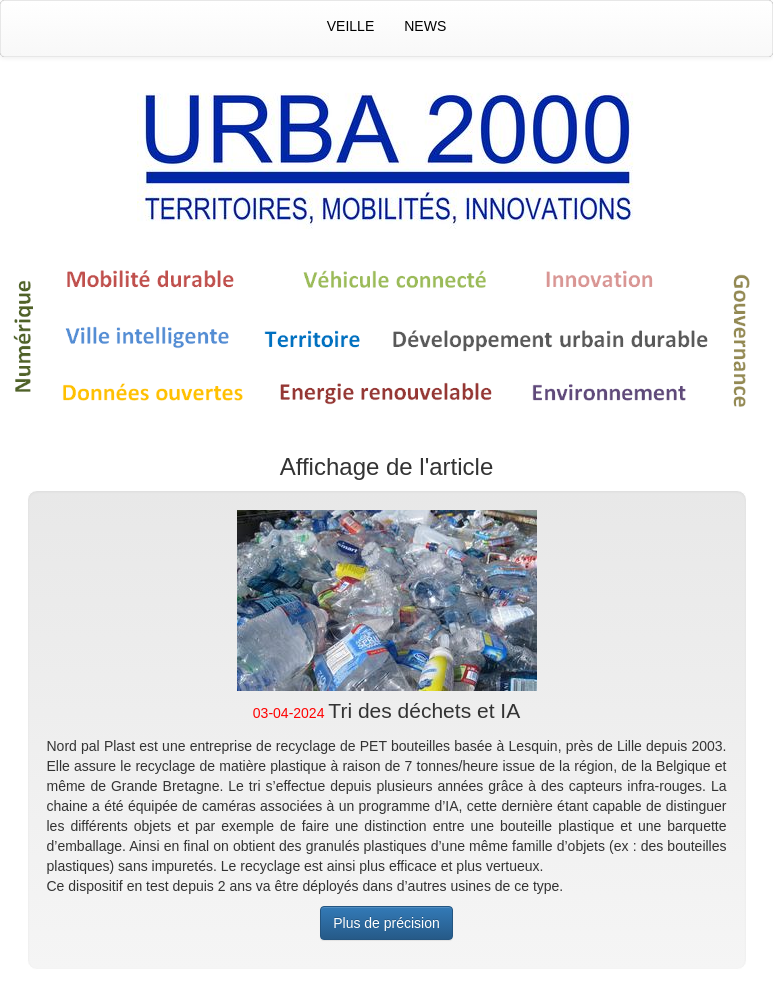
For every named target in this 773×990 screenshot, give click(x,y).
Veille (350, 26)
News (425, 26)
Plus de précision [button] (386, 923)
